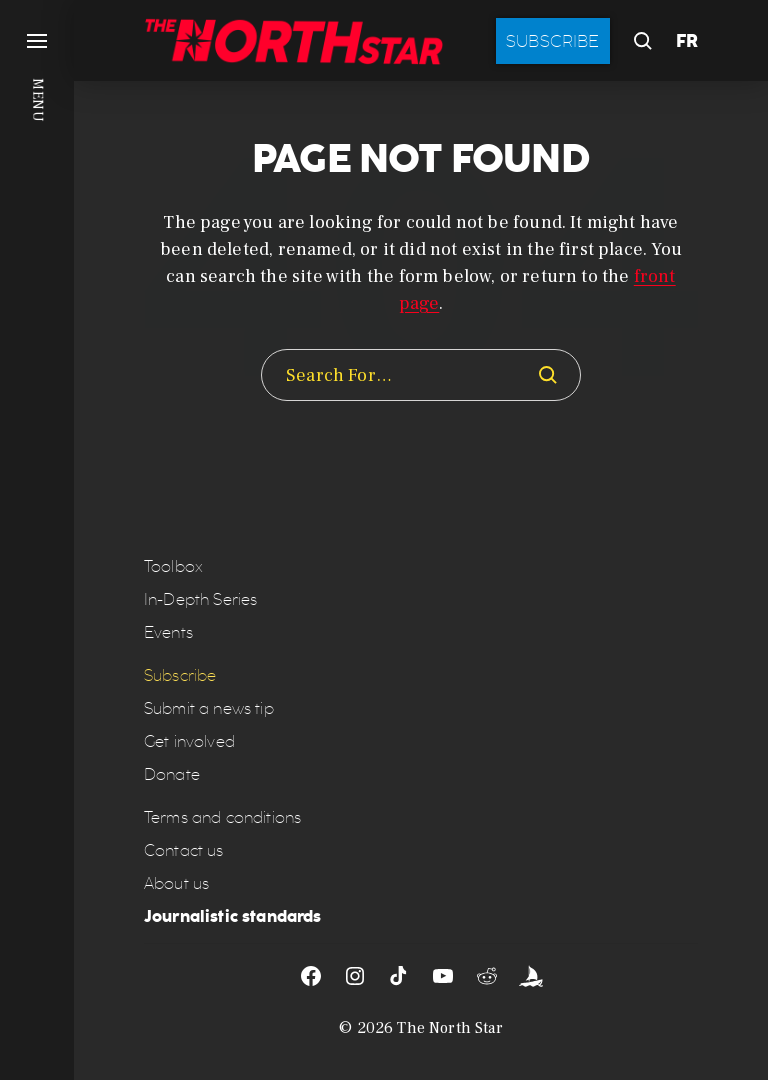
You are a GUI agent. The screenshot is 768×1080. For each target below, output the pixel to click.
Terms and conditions (222, 817)
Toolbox (173, 566)
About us (176, 883)
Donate (172, 774)
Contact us (184, 850)
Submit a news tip (209, 708)
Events (168, 632)
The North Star (449, 1028)
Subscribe (553, 41)
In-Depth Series (200, 599)
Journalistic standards (233, 916)
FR (687, 41)
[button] (37, 540)
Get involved (189, 741)
